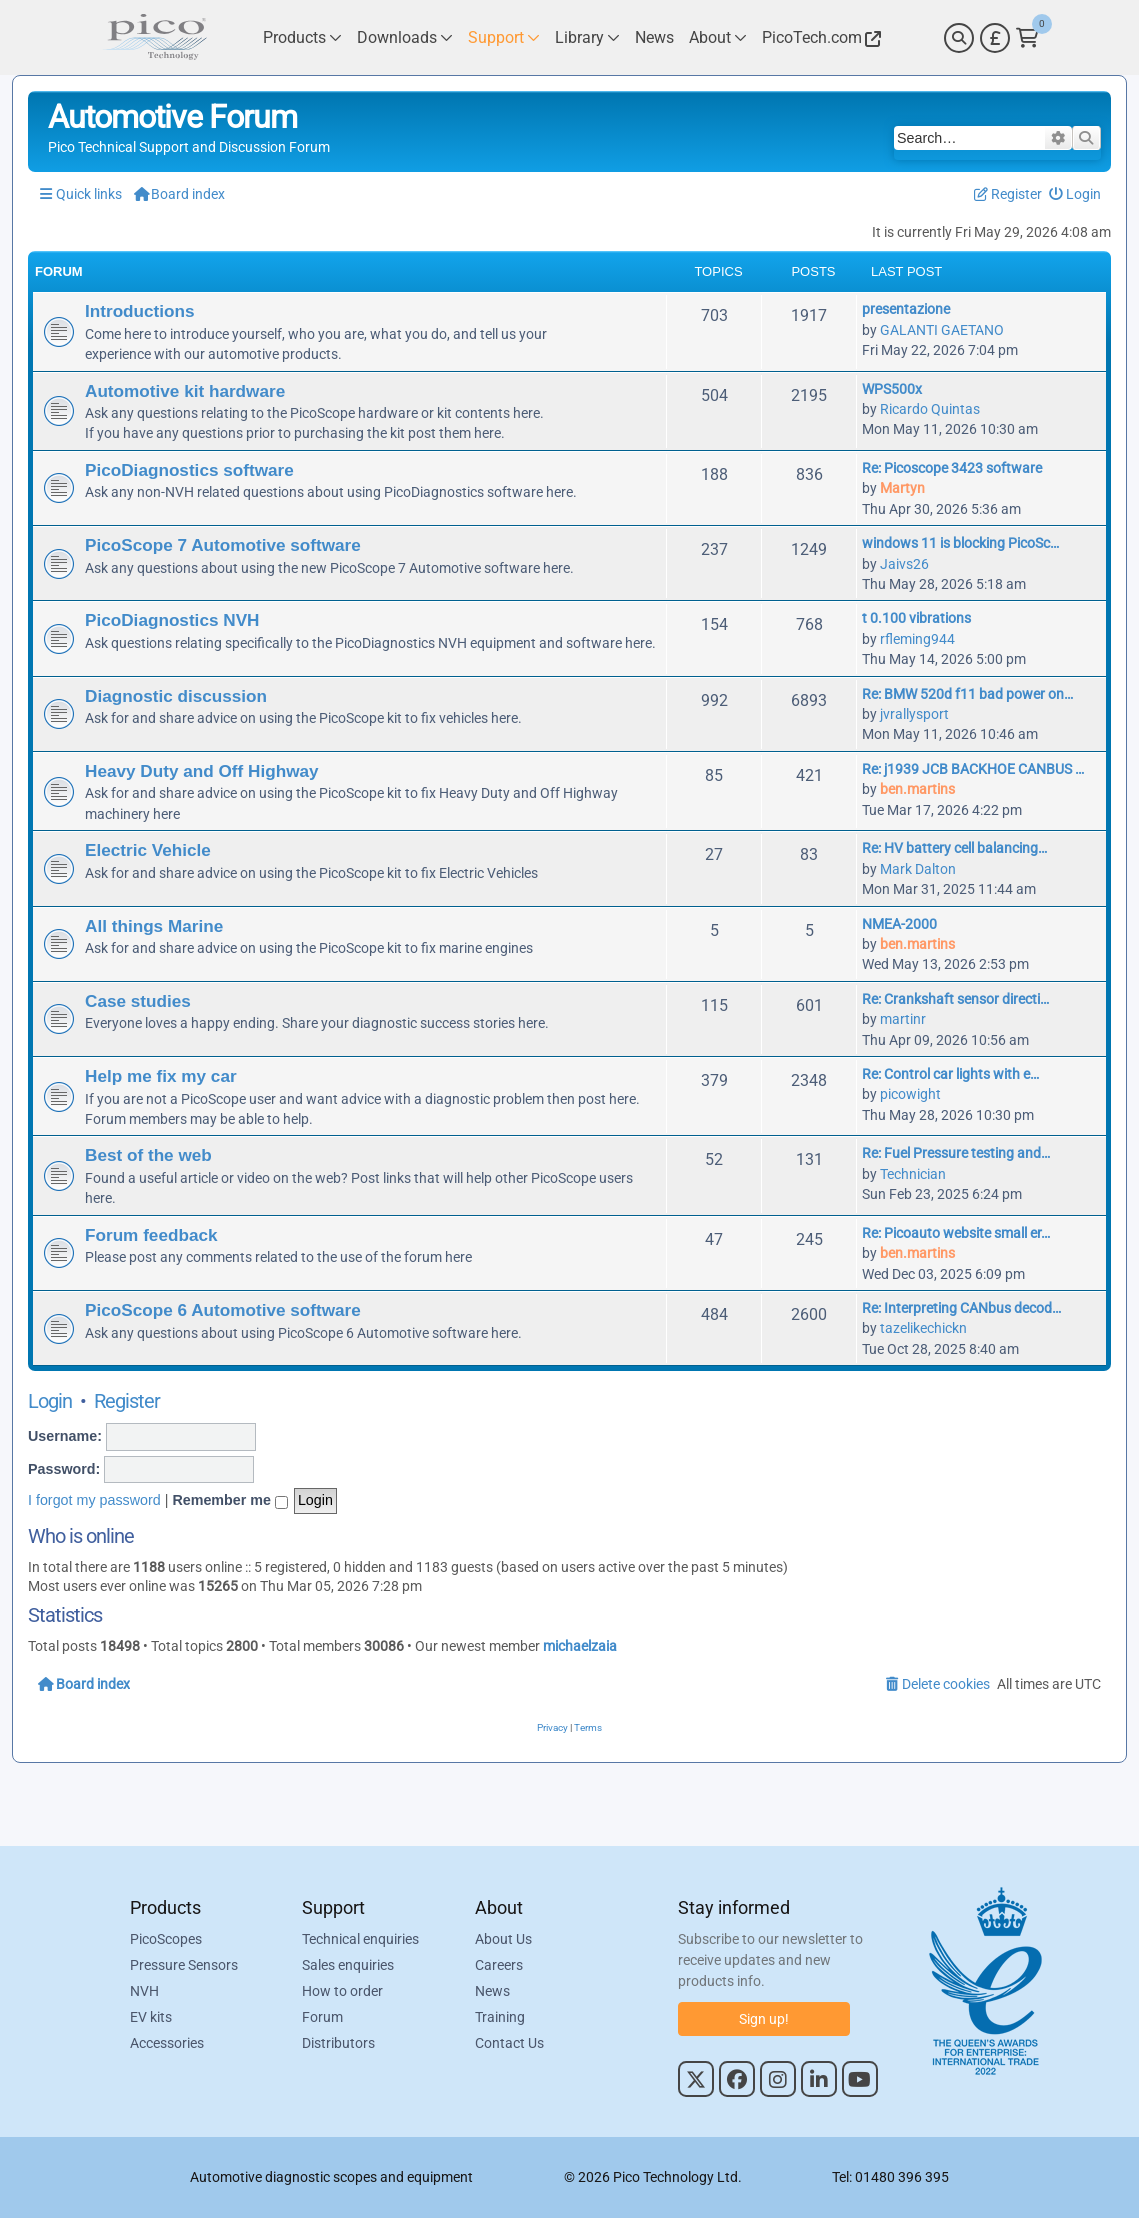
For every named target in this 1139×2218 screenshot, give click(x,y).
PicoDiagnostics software (189, 470)
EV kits (151, 2017)
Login (50, 1401)
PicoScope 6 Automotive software (223, 1310)
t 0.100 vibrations (916, 618)
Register (127, 1401)
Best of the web (148, 1155)
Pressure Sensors (184, 1965)
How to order (342, 1991)
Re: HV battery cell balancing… (954, 848)
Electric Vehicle (148, 850)
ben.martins (917, 789)
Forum (322, 2017)
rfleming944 (917, 639)
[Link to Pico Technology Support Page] (504, 37)
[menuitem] (1075, 194)
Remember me (230, 1501)
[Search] (959, 38)
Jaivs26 (904, 564)
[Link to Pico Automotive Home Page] (155, 37)
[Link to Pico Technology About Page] (718, 37)
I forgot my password (94, 1500)
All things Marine (154, 926)
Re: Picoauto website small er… (956, 1233)
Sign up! (764, 2019)
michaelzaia (580, 1646)
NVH (144, 1991)
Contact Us (509, 2043)
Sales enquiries (348, 1965)
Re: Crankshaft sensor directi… (955, 999)
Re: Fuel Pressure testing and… (956, 1153)
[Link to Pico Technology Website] (819, 37)
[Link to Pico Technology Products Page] (302, 37)
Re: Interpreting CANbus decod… (961, 1308)
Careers (499, 1965)
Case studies (138, 1001)
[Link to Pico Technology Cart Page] (1027, 38)
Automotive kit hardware (185, 391)
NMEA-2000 (899, 924)
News (492, 1991)
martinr (903, 1019)
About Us (503, 1939)
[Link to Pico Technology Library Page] (587, 37)
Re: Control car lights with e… (950, 1074)
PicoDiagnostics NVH (172, 620)
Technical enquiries (360, 1939)
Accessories (167, 2043)
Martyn (902, 488)
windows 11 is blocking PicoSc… (960, 543)
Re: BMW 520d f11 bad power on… (967, 694)
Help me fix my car (161, 1076)
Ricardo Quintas (930, 409)
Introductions (140, 311)
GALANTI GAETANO (942, 330)
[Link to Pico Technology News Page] (654, 37)
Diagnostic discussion (176, 696)
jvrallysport (914, 714)
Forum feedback (151, 1235)
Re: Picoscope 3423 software (952, 468)
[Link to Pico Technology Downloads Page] (405, 37)
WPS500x (892, 389)
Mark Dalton (918, 869)
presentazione (906, 309)
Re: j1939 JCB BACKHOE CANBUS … (973, 769)
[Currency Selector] (995, 38)
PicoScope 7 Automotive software (223, 545)
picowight (910, 1094)
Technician (913, 1174)
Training (500, 2017)
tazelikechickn (923, 1328)
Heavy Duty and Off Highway (202, 771)
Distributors (338, 2043)
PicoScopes (166, 1939)
